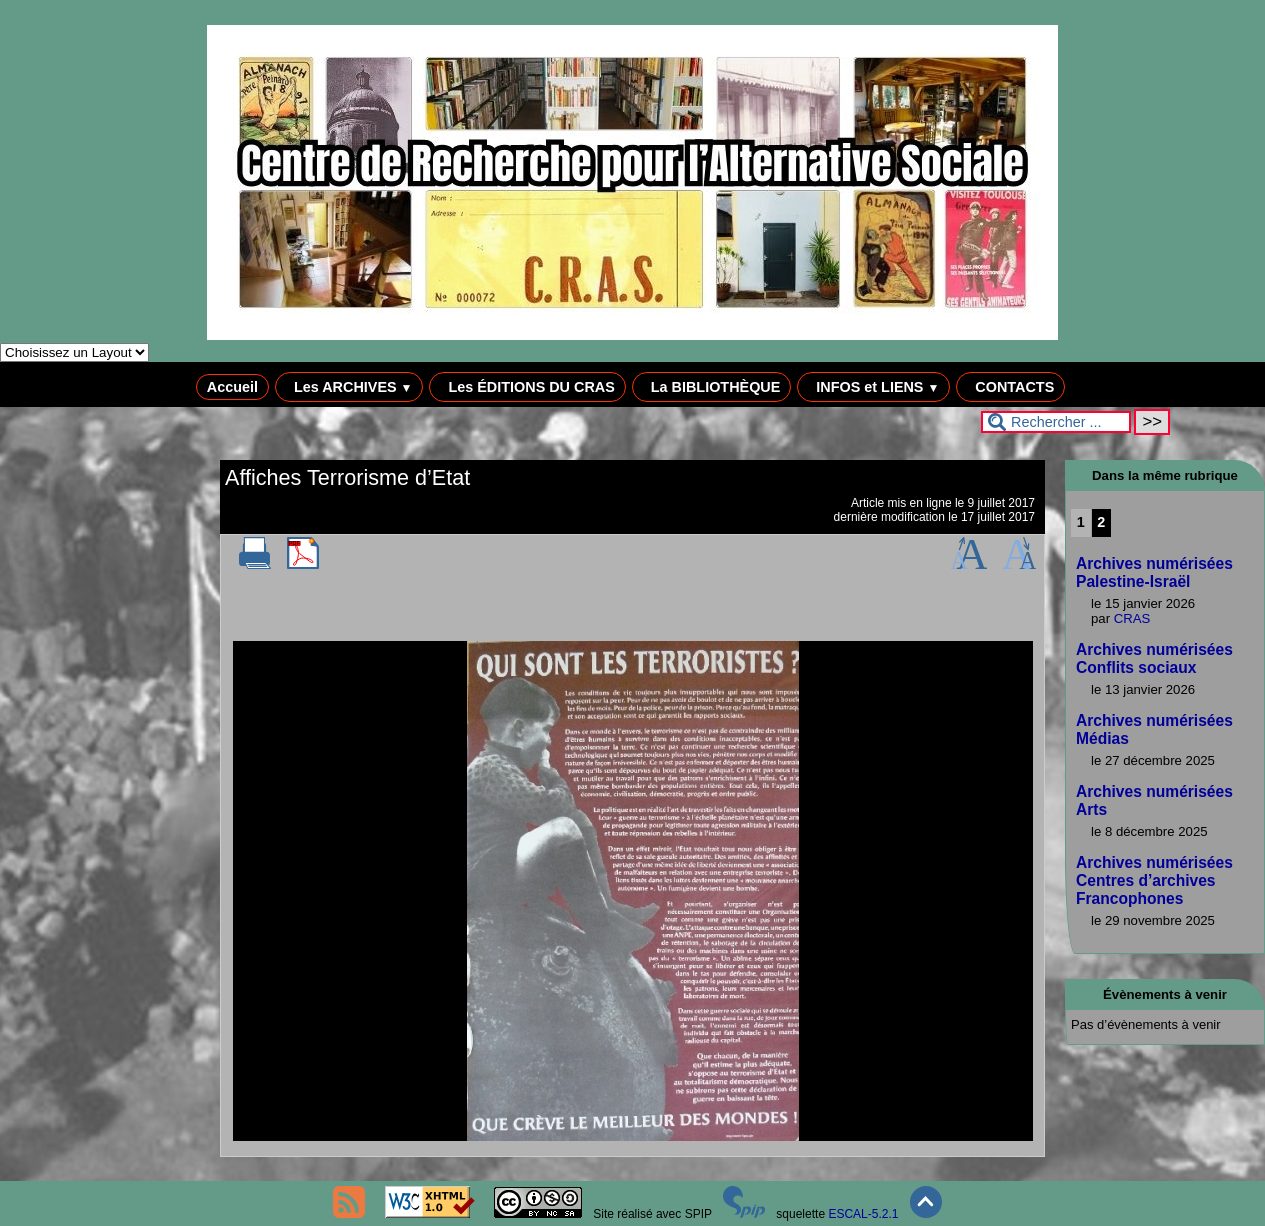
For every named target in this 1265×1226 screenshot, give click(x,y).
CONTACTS (1010, 387)
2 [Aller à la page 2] (1101, 522)
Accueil (232, 387)
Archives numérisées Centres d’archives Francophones (1154, 880)
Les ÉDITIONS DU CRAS (527, 387)
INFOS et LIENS (873, 387)
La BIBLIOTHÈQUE (712, 387)
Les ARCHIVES (349, 387)
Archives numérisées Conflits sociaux (1154, 658)
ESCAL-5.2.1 (863, 1214)
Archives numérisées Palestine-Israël (1154, 572)
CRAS (1132, 618)
